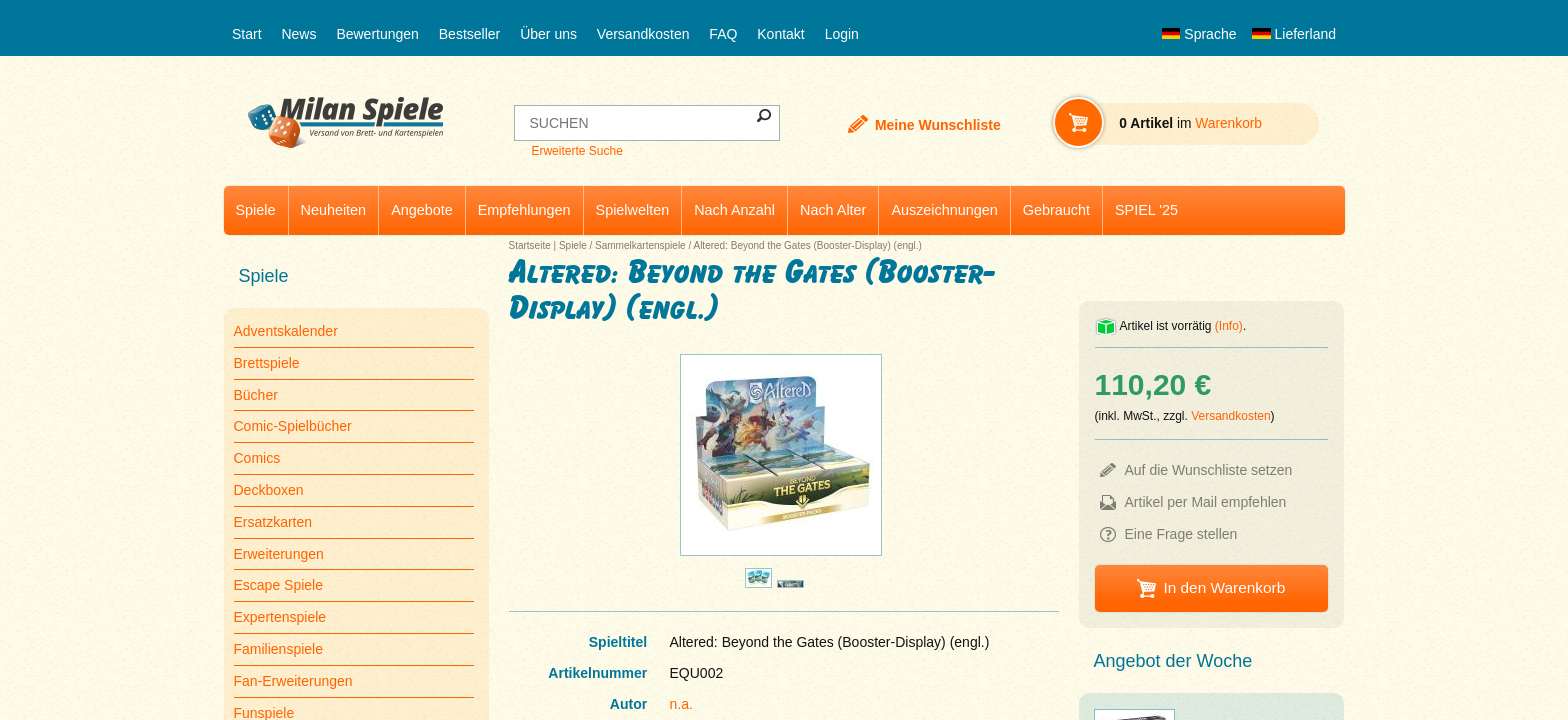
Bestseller (469, 34)
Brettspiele (267, 363)
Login (842, 34)
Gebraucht (1056, 210)
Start (247, 34)
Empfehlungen (524, 210)
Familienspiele (278, 649)
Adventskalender (286, 331)
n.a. (681, 704)
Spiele (256, 210)
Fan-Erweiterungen (293, 681)
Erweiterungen (279, 554)
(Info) (1229, 326)
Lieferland (1294, 34)
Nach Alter (833, 210)
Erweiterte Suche (576, 151)
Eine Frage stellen (1181, 534)
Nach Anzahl (734, 210)
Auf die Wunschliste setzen (1209, 470)
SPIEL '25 (1146, 210)
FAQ (723, 34)
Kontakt (780, 34)
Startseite (530, 245)
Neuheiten (334, 210)
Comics (257, 458)
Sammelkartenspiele (640, 245)
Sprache (1199, 34)
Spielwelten (633, 210)
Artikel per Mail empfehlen (1206, 502)
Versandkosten (643, 34)
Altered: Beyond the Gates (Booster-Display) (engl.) (807, 245)
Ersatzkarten (273, 522)
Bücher (256, 395)
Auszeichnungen (944, 210)
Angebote (422, 210)
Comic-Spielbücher (293, 426)
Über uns (548, 34)
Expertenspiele (280, 617)
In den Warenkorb (1224, 587)
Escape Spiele (279, 585)
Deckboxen (269, 490)
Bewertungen (377, 34)
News (298, 34)
